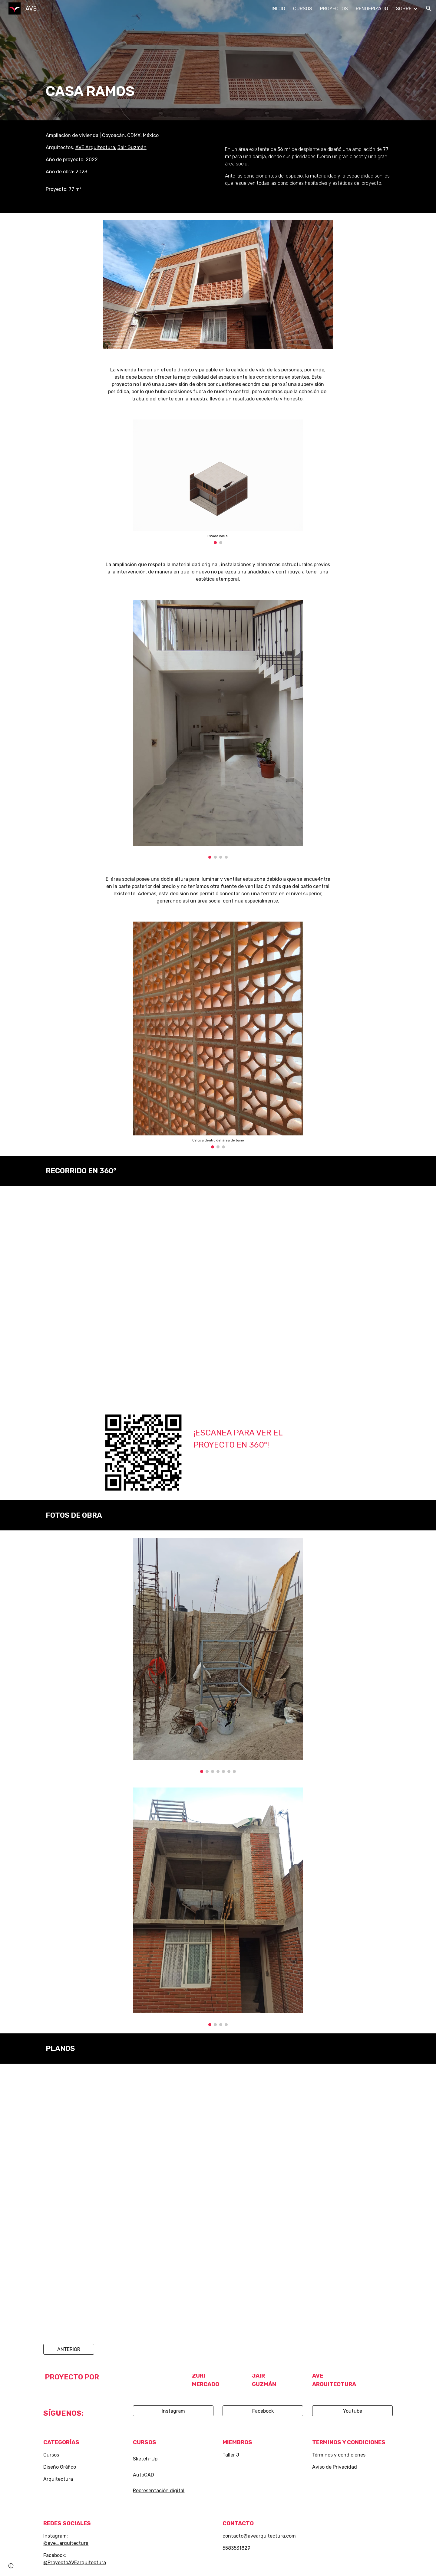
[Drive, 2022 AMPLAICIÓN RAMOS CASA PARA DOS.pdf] (218, 2200)
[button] (428, 8)
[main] (188, 60)
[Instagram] (173, 2411)
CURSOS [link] (302, 8)
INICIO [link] (278, 8)
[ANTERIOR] (69, 2349)
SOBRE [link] (403, 8)
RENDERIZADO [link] (372, 8)
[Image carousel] (218, 482)
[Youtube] (352, 2411)
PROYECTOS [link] (334, 8)
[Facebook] (263, 2411)
